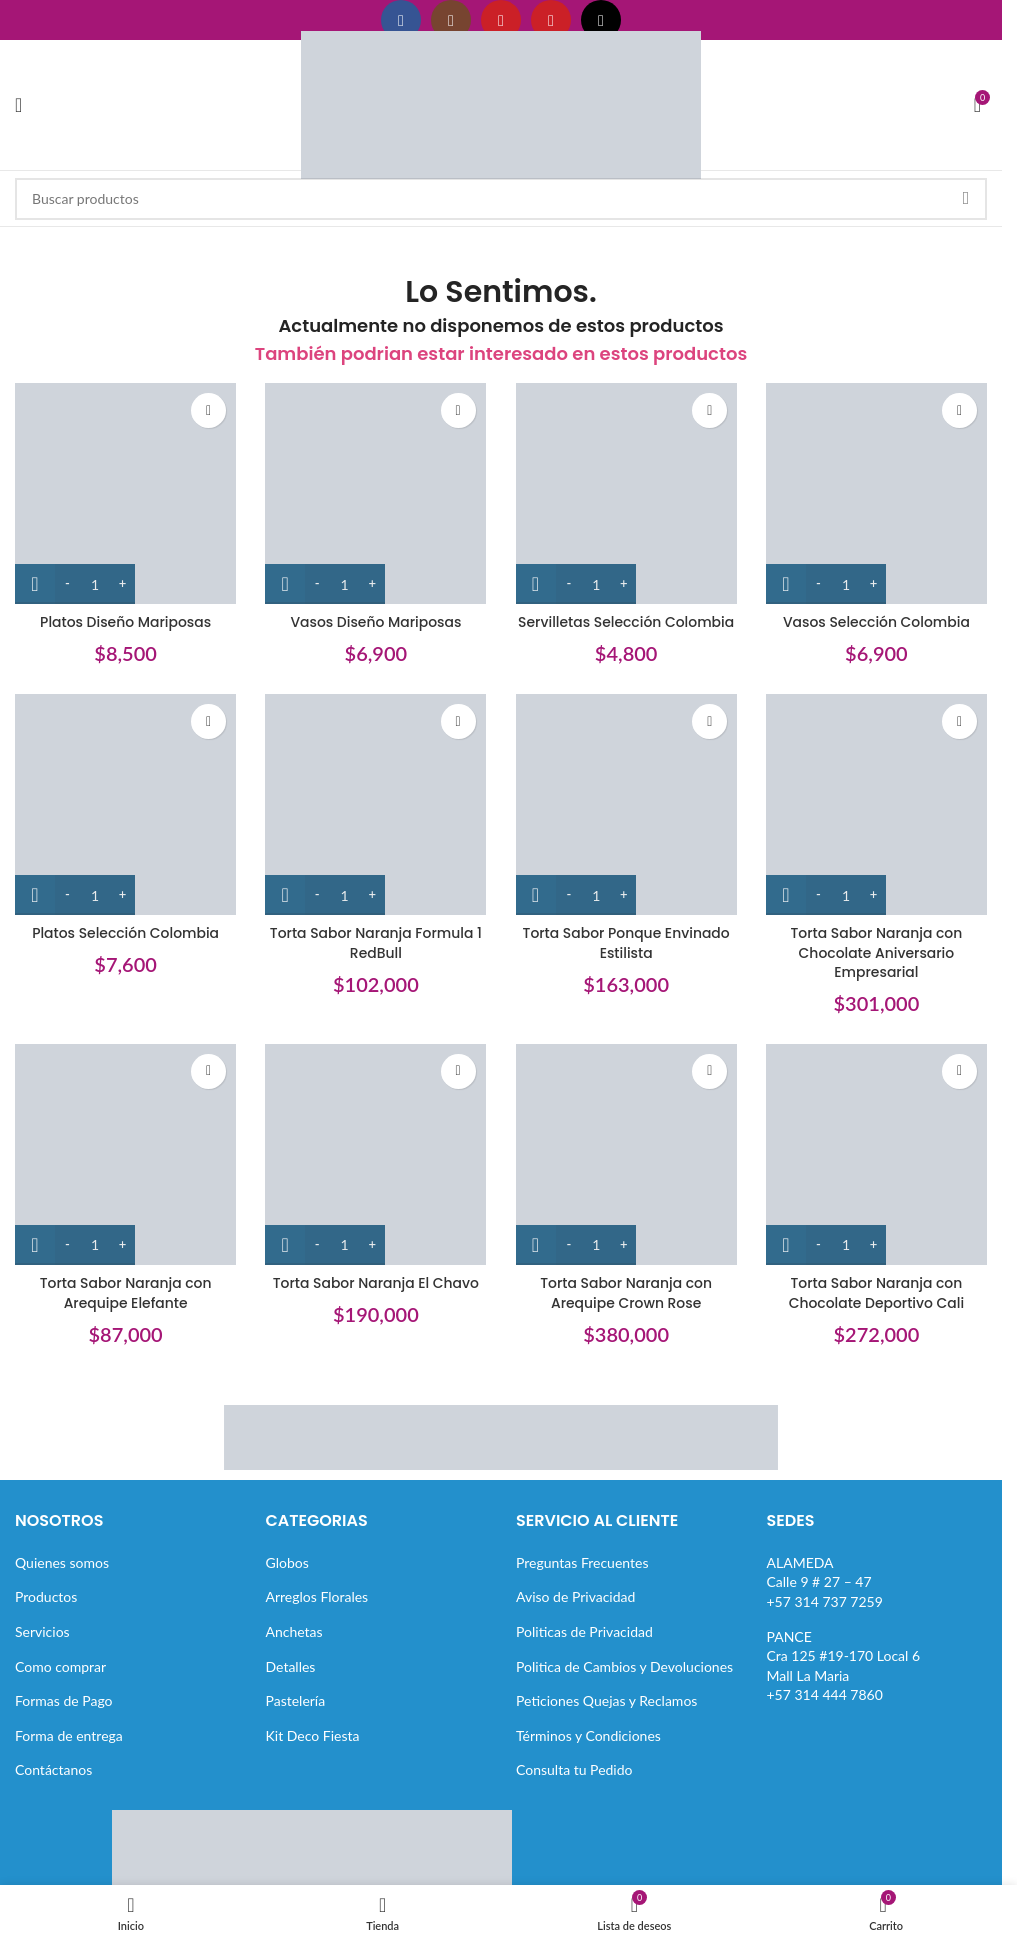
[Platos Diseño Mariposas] (125, 493)
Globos (287, 1562)
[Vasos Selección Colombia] (877, 493)
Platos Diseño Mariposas (125, 622)
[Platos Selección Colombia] (125, 804)
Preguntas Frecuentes (582, 1562)
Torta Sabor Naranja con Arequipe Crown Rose (626, 1293)
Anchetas (294, 1631)
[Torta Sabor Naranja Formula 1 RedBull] (376, 804)
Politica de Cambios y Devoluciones (624, 1665)
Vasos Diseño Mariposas (376, 622)
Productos (46, 1596)
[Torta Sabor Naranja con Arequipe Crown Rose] (626, 1154)
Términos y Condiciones (588, 1735)
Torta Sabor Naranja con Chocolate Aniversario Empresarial (876, 952)
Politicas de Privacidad (584, 1631)
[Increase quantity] (122, 584)
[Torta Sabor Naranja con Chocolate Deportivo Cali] (877, 1154)
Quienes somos (62, 1562)
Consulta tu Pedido (574, 1769)
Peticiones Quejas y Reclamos (606, 1700)
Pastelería (296, 1700)
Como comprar (60, 1665)
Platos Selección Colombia (125, 933)
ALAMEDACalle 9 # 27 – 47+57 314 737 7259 (825, 1582)
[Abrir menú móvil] (18, 105)
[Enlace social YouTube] (501, 20)
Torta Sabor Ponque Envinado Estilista (626, 943)
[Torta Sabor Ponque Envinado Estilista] (626, 804)
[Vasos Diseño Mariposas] (376, 493)
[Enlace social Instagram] (451, 20)
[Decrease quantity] (67, 584)
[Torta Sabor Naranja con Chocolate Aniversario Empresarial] (877, 804)
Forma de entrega (69, 1735)
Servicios (42, 1631)
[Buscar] (501, 199)
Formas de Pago (64, 1700)
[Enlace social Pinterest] (551, 20)
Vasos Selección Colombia (877, 622)
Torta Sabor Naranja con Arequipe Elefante (125, 1293)
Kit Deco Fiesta (313, 1735)
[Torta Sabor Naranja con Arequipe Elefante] (125, 1154)
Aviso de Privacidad (575, 1596)
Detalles (291, 1665)
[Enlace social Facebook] (401, 20)
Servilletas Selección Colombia (626, 622)
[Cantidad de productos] (95, 584)
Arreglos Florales (317, 1596)
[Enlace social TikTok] (601, 20)
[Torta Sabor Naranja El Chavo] (376, 1154)
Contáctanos (53, 1769)
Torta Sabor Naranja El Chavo (375, 1283)
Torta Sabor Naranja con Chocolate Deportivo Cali (877, 1293)
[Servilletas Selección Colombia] (626, 493)
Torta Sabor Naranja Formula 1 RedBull (375, 943)
